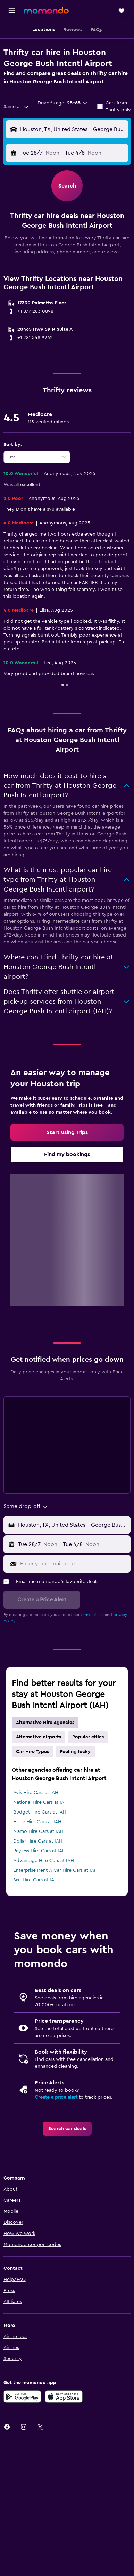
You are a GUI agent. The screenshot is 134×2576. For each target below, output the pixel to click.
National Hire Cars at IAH (40, 1802)
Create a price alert (56, 2097)
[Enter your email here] (73, 1563)
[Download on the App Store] (64, 2396)
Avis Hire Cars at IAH (35, 1792)
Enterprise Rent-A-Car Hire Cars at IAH (55, 1870)
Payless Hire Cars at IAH (39, 1850)
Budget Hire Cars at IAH (39, 1812)
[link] (67, 1132)
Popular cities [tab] (88, 1737)
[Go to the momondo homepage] (46, 10)
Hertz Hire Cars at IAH (37, 1821)
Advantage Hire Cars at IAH (43, 1860)
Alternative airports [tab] (38, 1737)
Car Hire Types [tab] (32, 1751)
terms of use (92, 1615)
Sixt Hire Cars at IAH (35, 1880)
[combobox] (16, 106)
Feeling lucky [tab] (75, 1751)
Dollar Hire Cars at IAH (37, 1841)
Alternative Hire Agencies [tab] (45, 1722)
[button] (11, 10)
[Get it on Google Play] (22, 2396)
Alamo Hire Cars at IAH (38, 1831)
